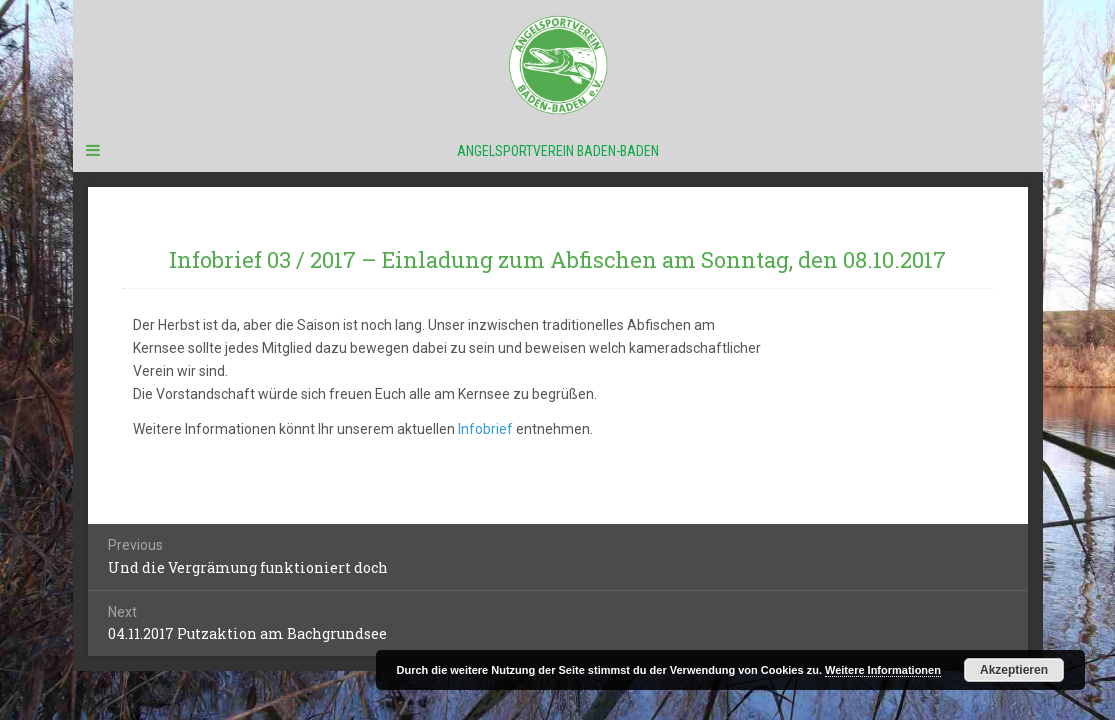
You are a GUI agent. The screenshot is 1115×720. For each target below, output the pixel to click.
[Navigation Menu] (93, 151)
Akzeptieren (1014, 670)
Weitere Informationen (883, 670)
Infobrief (485, 429)
